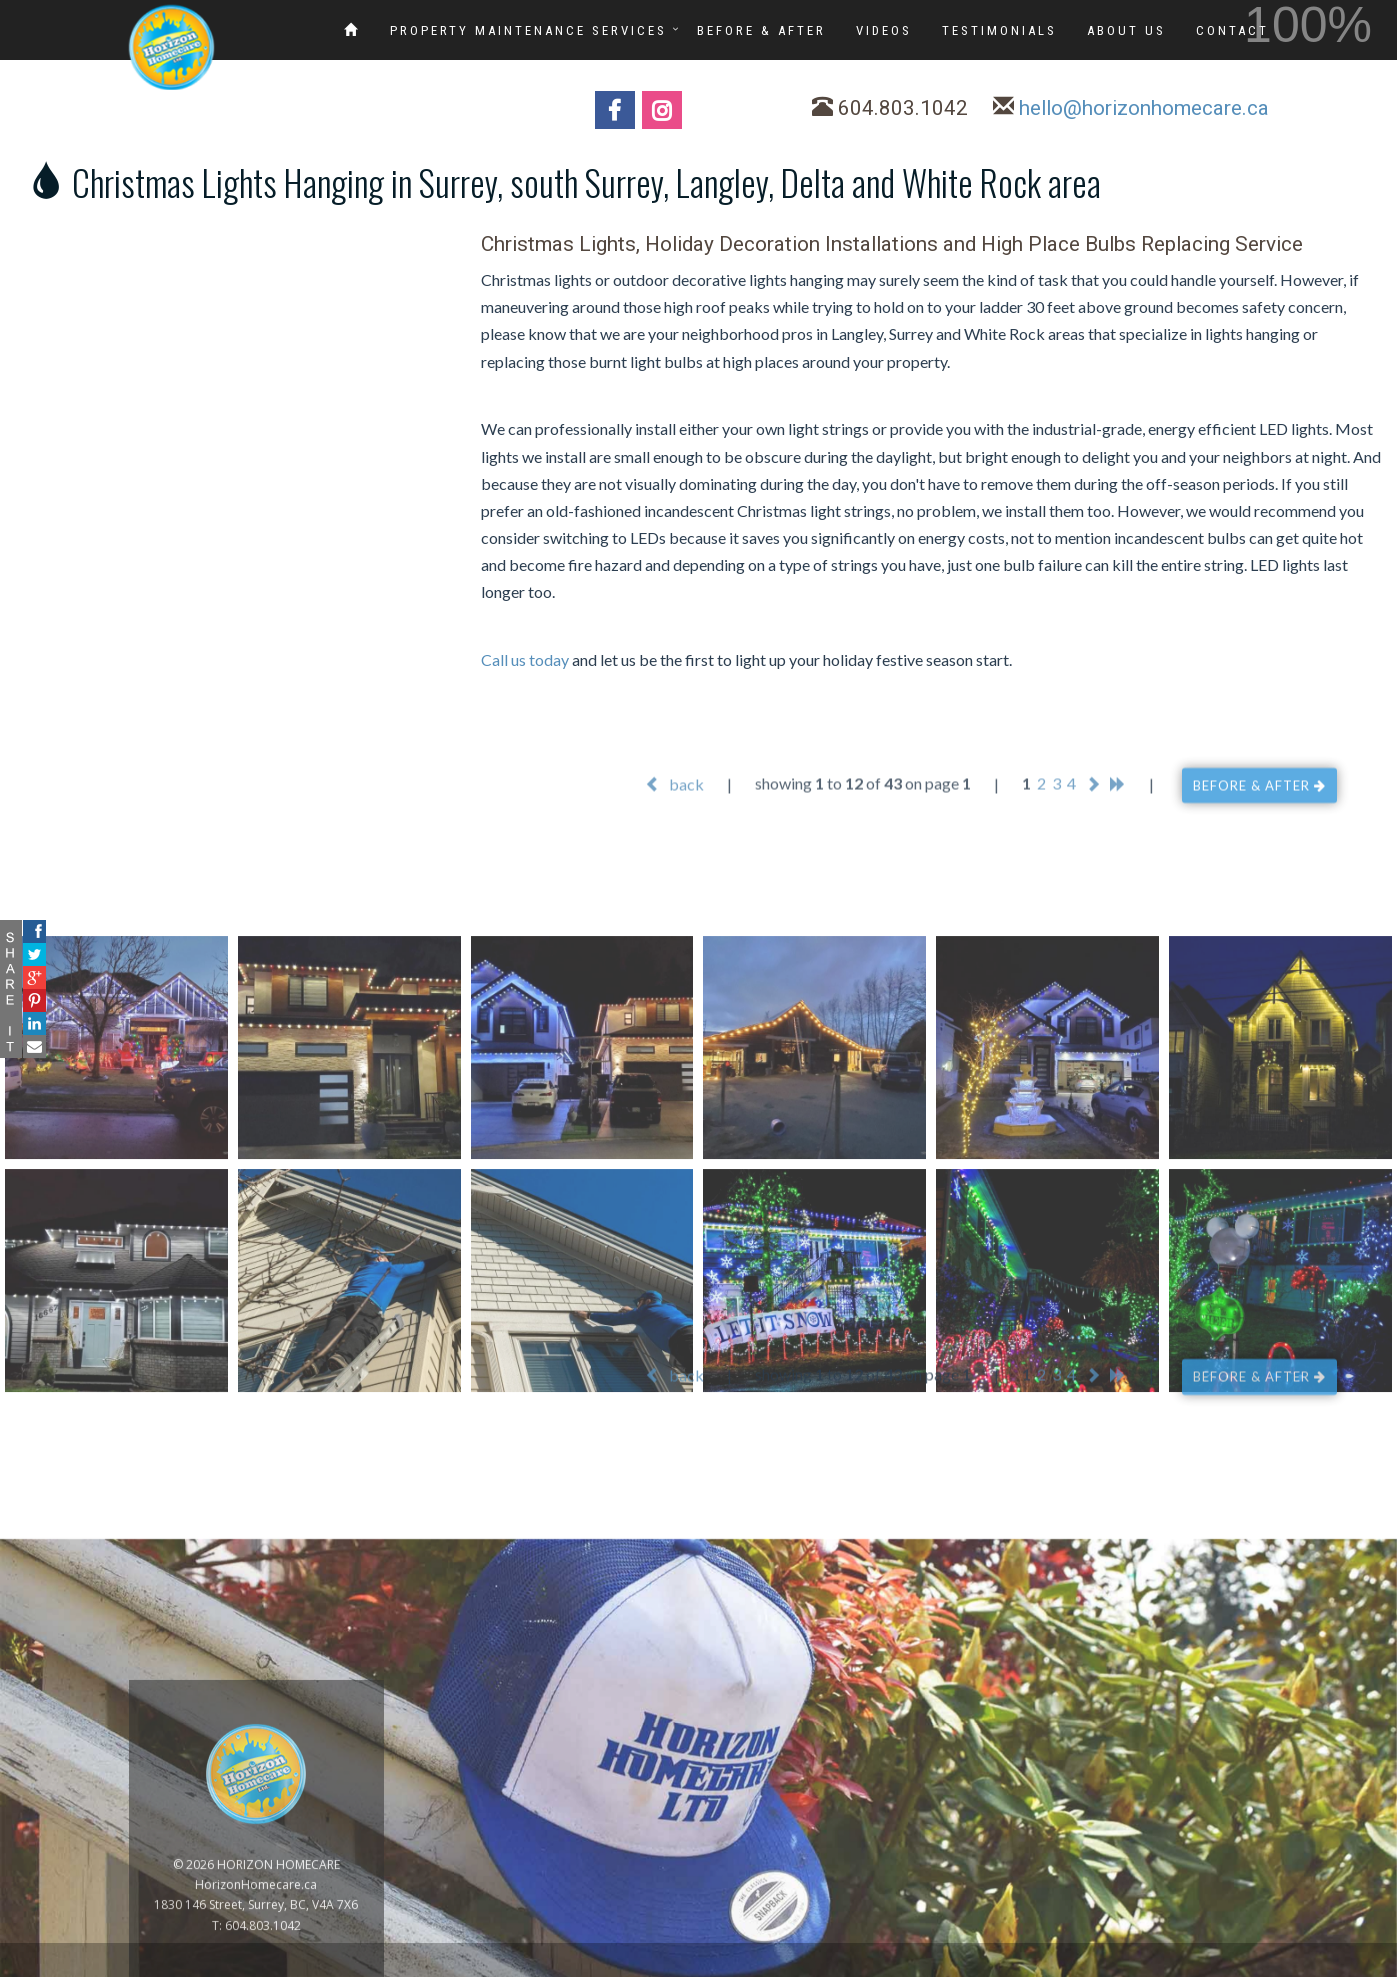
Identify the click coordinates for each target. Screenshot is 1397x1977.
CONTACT (1232, 30)
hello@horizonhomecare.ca (1144, 108)
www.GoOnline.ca (1327, 1965)
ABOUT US (1126, 30)
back (674, 802)
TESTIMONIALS (999, 30)
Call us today (525, 659)
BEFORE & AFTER (761, 30)
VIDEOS (884, 30)
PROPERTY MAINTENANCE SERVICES (528, 30)
